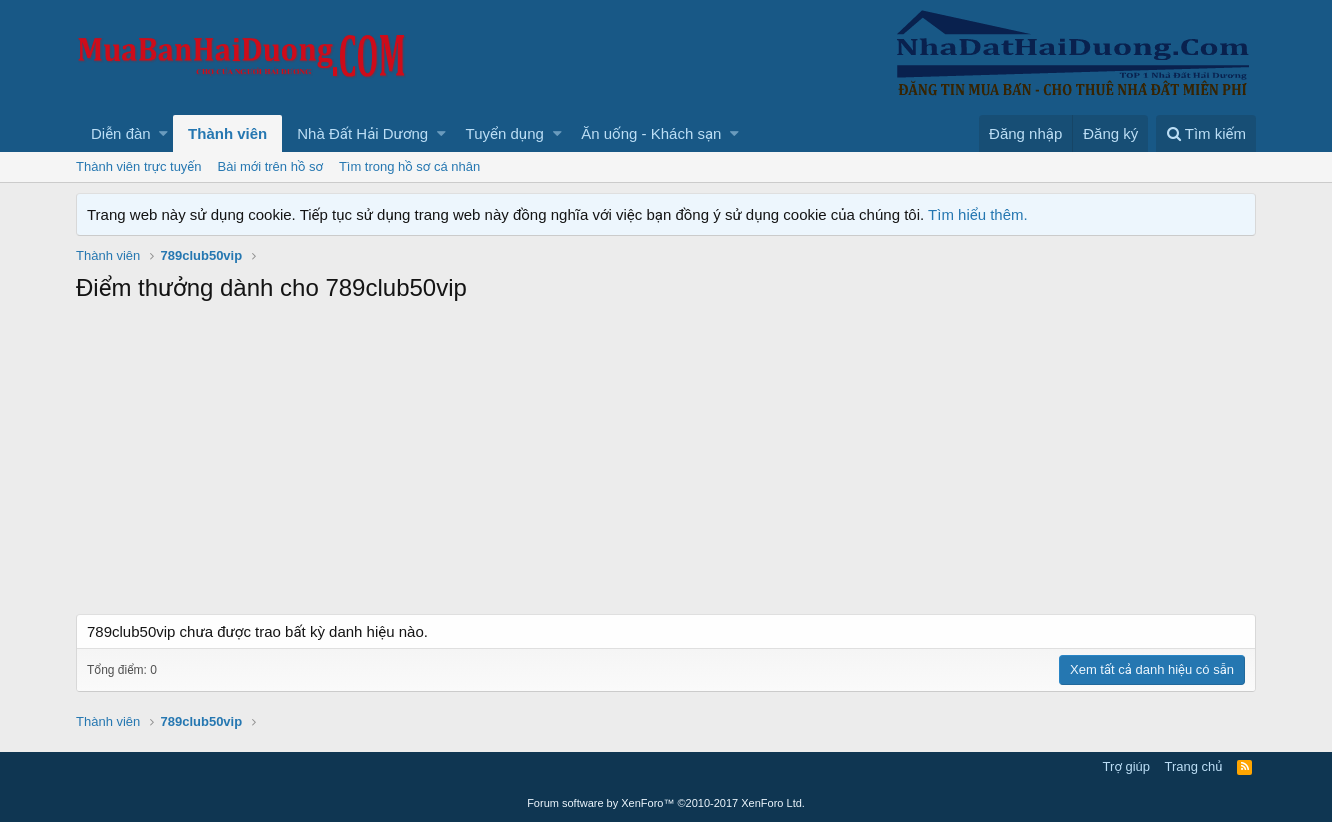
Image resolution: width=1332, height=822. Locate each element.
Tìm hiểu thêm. (978, 214)
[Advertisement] (666, 464)
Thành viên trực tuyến (139, 166)
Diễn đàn (121, 133)
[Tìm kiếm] (1206, 133)
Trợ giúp (1126, 766)
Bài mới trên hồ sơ (270, 166)
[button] (163, 133)
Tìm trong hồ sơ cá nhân (409, 166)
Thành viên (227, 133)
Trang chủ (1194, 766)
